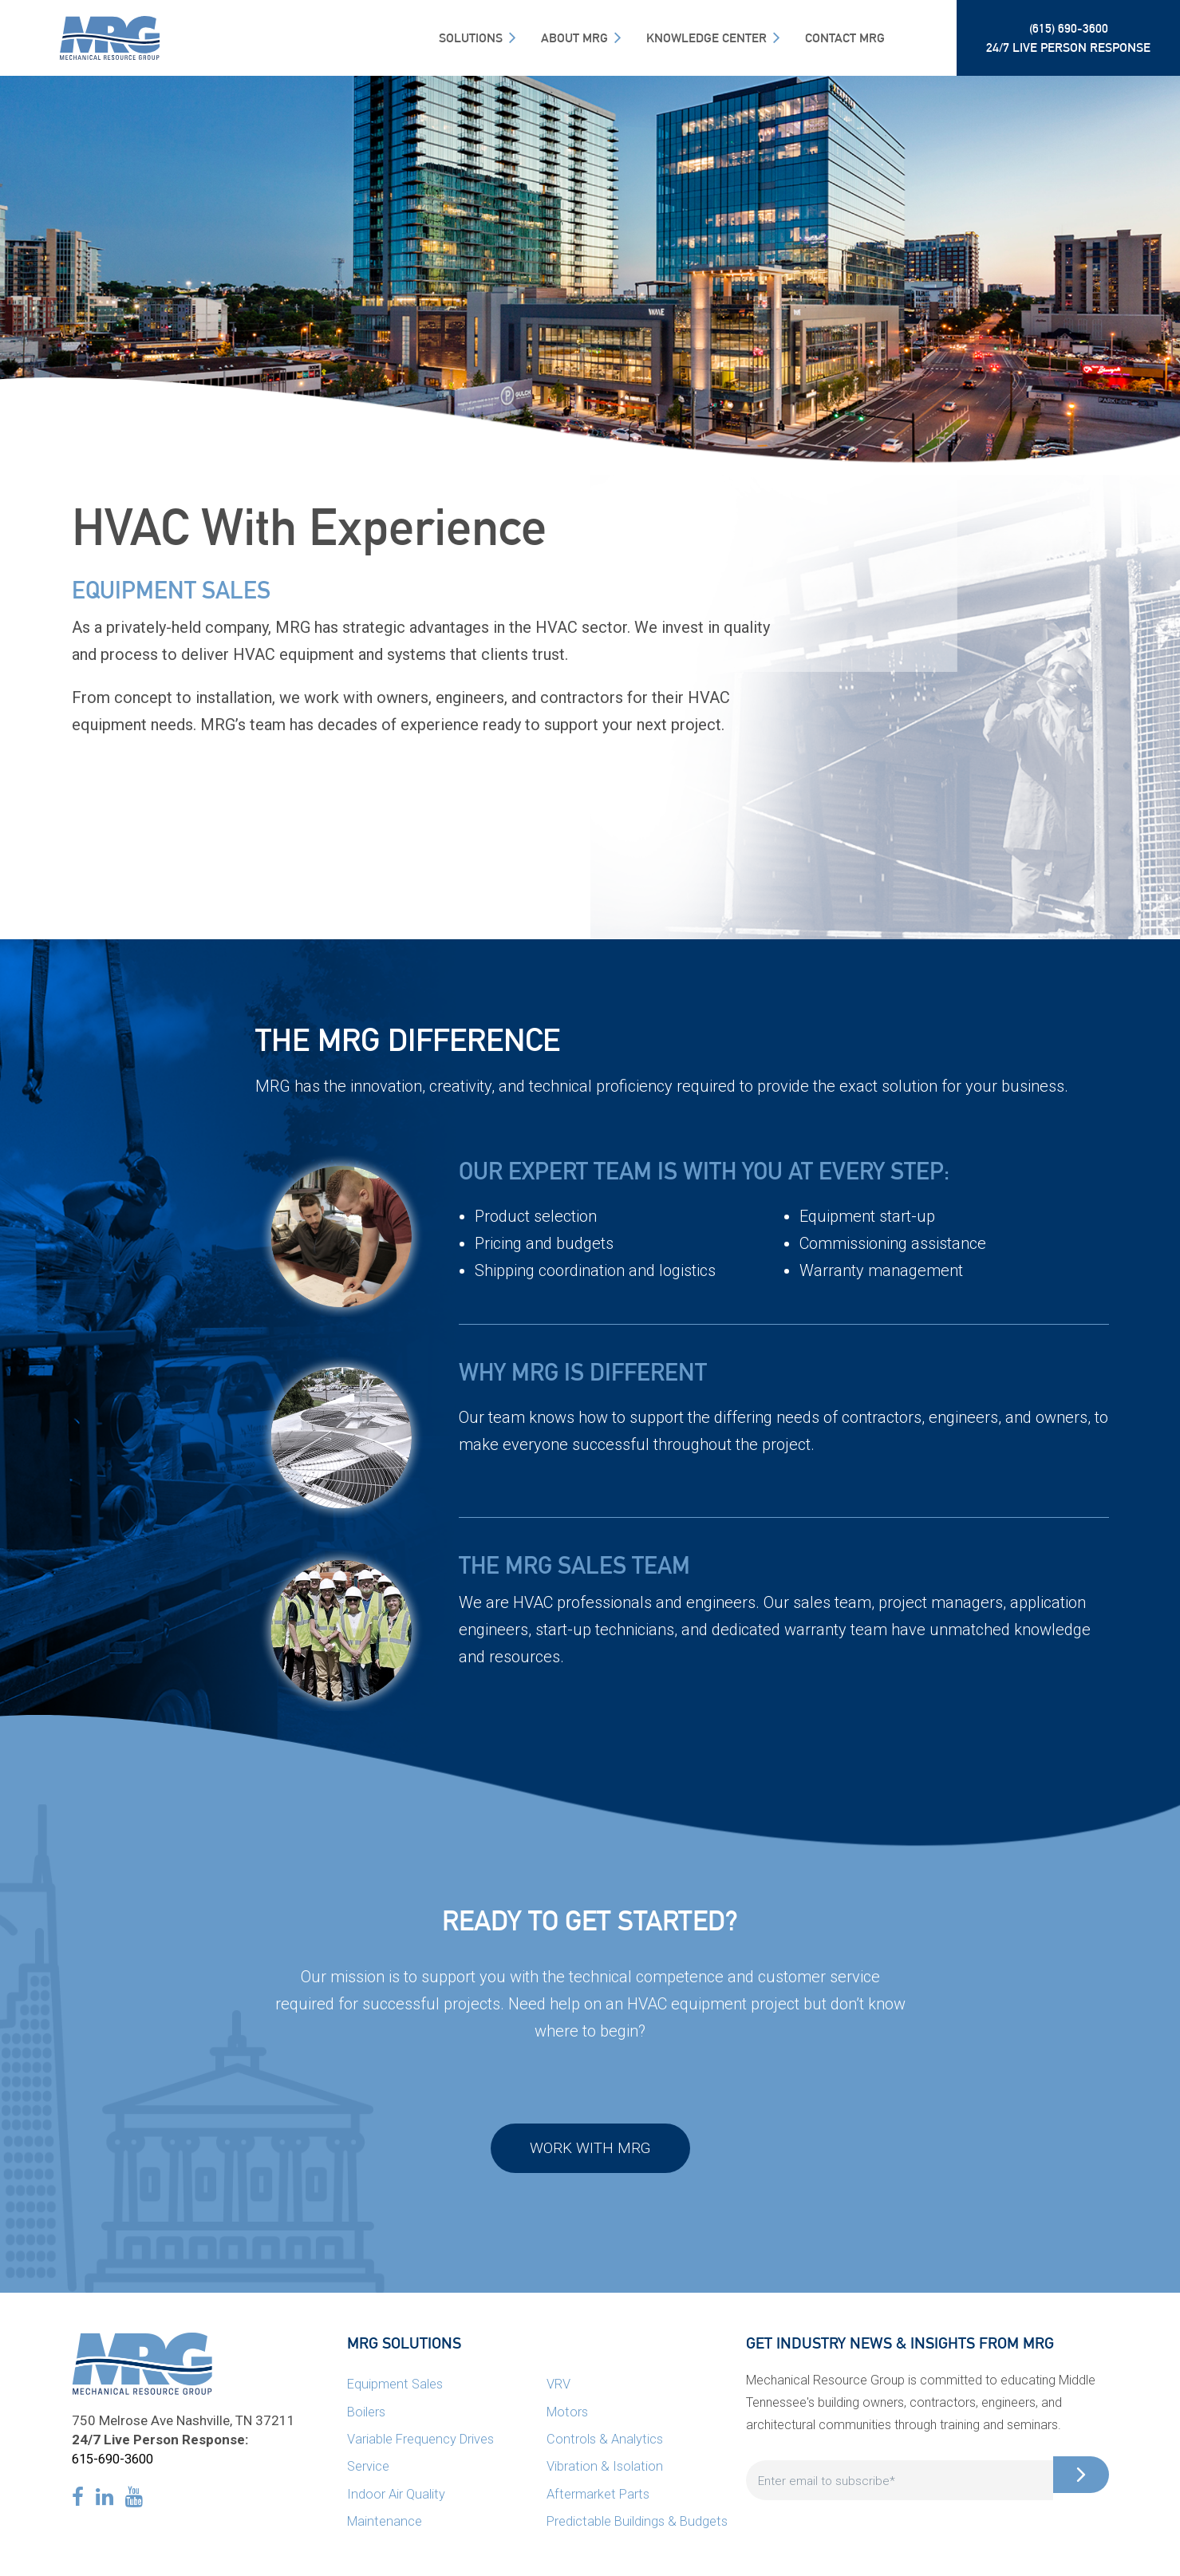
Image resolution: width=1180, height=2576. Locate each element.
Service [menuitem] (368, 2470)
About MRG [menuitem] (574, 37)
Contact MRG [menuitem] (845, 37)
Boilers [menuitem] (367, 2416)
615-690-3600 (116, 2463)
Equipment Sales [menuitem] (396, 2388)
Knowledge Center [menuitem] (706, 37)
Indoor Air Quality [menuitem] (396, 2497)
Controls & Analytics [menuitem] (606, 2443)
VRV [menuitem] (558, 2388)
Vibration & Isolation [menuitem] (605, 2470)
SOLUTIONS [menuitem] (471, 37)
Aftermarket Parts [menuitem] (600, 2497)
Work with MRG (590, 2150)
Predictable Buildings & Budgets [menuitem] (639, 2524)
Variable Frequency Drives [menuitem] (422, 2443)
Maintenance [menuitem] (385, 2524)
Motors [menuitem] (569, 2416)
